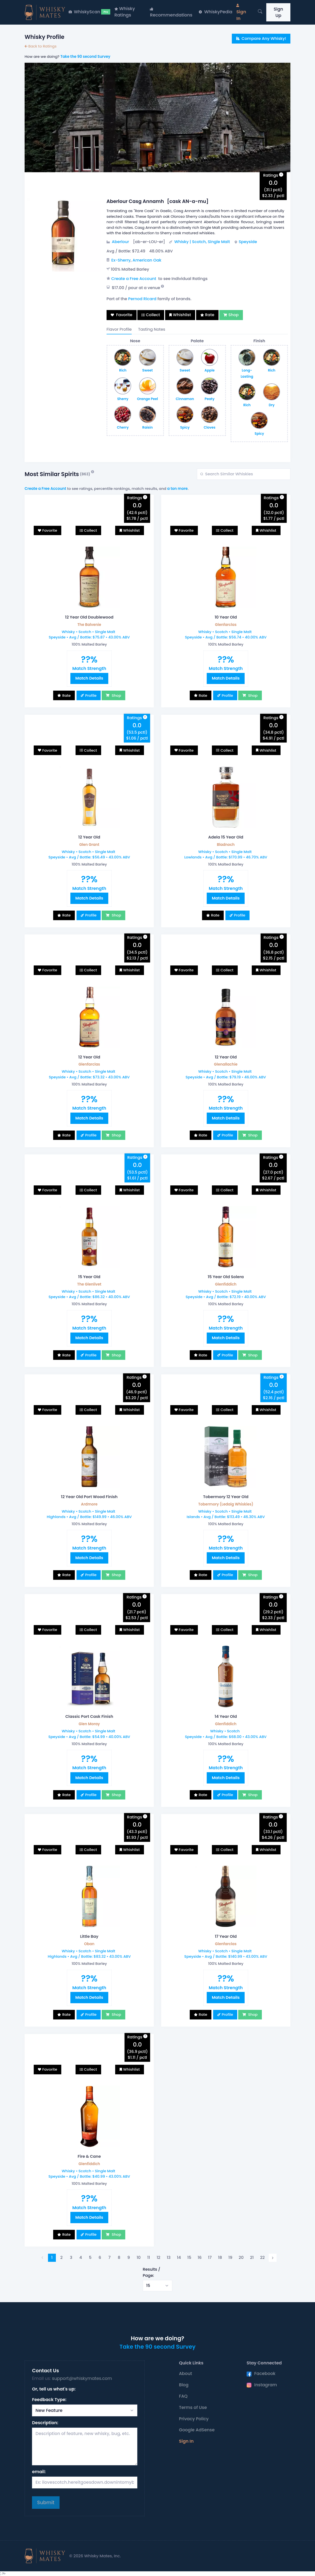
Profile (90, 695)
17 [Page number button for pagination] (210, 2257)
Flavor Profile (119, 329)
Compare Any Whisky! (263, 38)
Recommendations (171, 11)
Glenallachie (226, 1064)
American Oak (146, 260)
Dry (272, 405)
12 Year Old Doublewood (89, 617)
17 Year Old (226, 1936)
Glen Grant (89, 844)
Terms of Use (193, 2407)
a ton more (177, 488)
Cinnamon (185, 398)
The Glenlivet (89, 1284)
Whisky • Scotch (225, 1731)
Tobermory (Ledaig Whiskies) (225, 1504)
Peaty (210, 398)
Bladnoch (226, 844)
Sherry (122, 398)
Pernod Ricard (142, 299)
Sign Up (278, 12)
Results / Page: (151, 2272)
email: (39, 2472)
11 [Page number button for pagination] (148, 2257)
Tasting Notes (151, 329)
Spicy (184, 427)
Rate (209, 315)
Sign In (186, 2441)
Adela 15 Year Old (225, 837)
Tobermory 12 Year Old (225, 1497)
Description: (45, 2423)
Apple (210, 370)
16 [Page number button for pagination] (200, 2257)
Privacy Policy (194, 2419)
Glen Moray (89, 1723)
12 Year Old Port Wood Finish (89, 1497)
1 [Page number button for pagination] (52, 2257)
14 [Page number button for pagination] (179, 2257)
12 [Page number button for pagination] (158, 2257)
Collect (153, 315)
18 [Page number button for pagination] (220, 2257)
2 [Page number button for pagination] (61, 2257)
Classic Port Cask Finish (89, 1716)
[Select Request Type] (84, 2410)
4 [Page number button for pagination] (80, 2257)
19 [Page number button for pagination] (230, 2257)
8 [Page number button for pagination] (119, 2257)
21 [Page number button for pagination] (252, 2257)
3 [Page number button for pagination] (71, 2257)
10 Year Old (226, 617)
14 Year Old (226, 1716)
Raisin (147, 427)
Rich (122, 370)
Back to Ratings (41, 46)
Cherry (123, 427)
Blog (184, 2385)
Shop (233, 315)
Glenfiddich (225, 1284)
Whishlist (182, 315)
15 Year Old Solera (226, 1277)
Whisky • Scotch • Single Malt (88, 631)
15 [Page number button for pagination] (189, 2257)
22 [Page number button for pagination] (262, 2257)
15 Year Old (89, 1277)
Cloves (210, 427)
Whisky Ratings (124, 11)
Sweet (147, 370)
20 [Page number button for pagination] (241, 2257)
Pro (106, 12)
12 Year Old (89, 837)
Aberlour (118, 242)
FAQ (183, 2396)
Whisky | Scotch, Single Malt (199, 242)
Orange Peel (147, 398)
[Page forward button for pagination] (273, 2258)
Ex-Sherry (120, 260)
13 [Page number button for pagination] (168, 2257)
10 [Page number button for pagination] (139, 2257)
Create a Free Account (133, 278)
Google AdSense (197, 2430)
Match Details (89, 678)
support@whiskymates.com (82, 2378)
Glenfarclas (225, 624)
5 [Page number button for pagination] (90, 2257)
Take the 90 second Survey (85, 56)
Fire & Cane (89, 2156)
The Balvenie (89, 624)
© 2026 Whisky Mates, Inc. (95, 2556)
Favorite (123, 315)
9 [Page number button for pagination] (128, 2257)
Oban (89, 1943)
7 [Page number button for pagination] (109, 2257)
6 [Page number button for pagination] (100, 2257)
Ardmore (89, 1504)
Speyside (245, 242)
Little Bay (89, 1936)
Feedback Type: (49, 2400)
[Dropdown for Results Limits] (157, 2285)
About (185, 2373)
